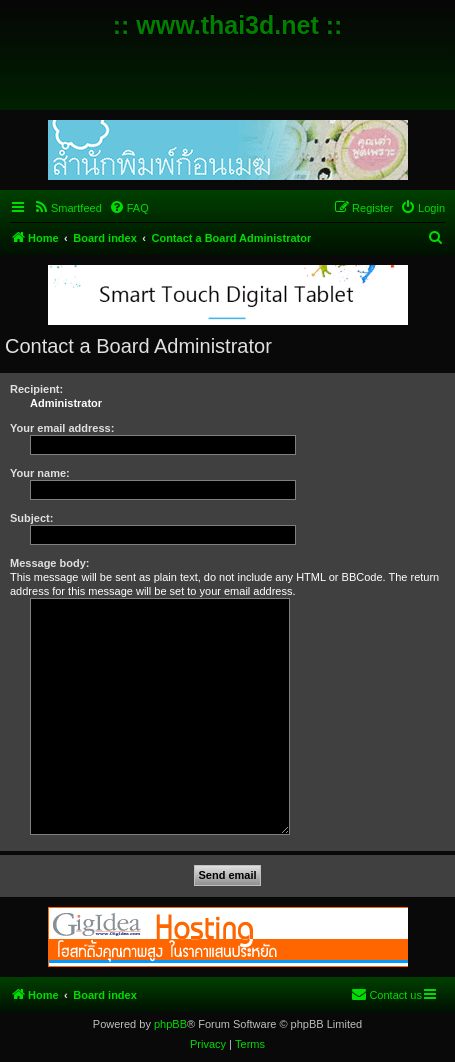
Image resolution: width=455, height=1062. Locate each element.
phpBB (170, 1024)
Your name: (40, 473)
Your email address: (62, 428)
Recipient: (36, 389)
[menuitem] (67, 208)
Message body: (49, 563)
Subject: (31, 518)
